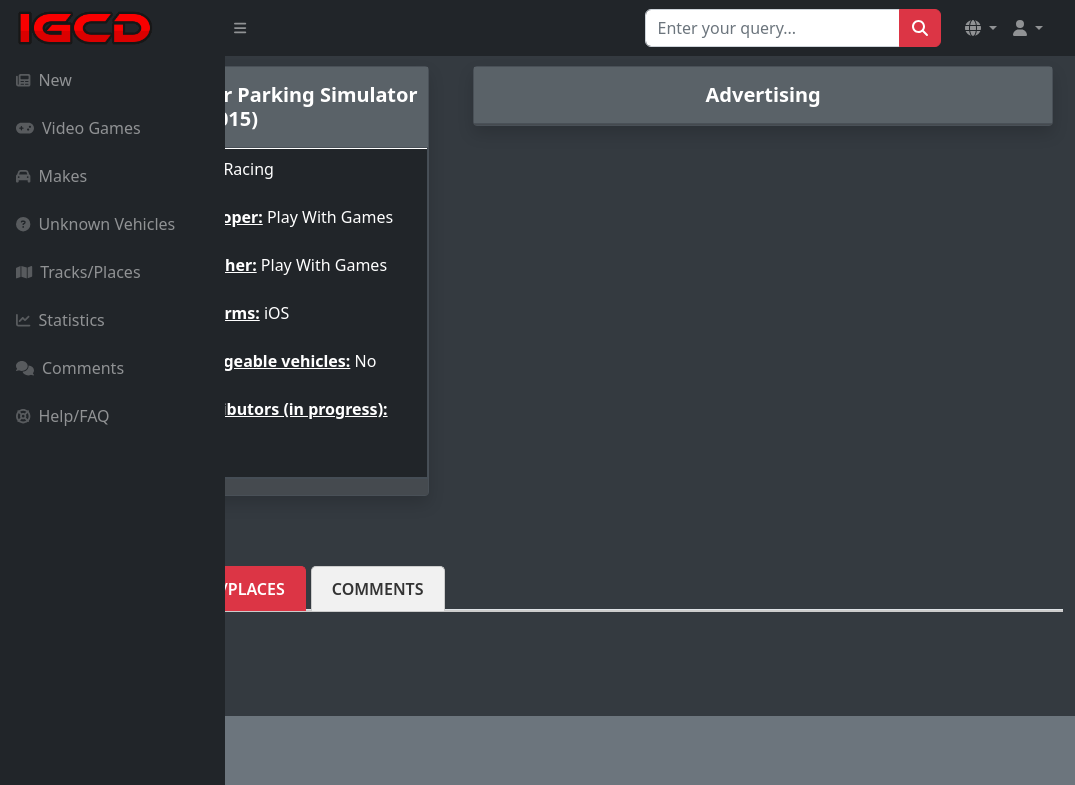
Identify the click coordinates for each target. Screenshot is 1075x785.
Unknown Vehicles (95, 224)
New (44, 80)
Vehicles (295, 625)
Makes (51, 176)
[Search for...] (772, 28)
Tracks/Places (78, 272)
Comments (70, 368)
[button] (981, 28)
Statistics (60, 320)
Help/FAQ (63, 416)
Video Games (78, 128)
